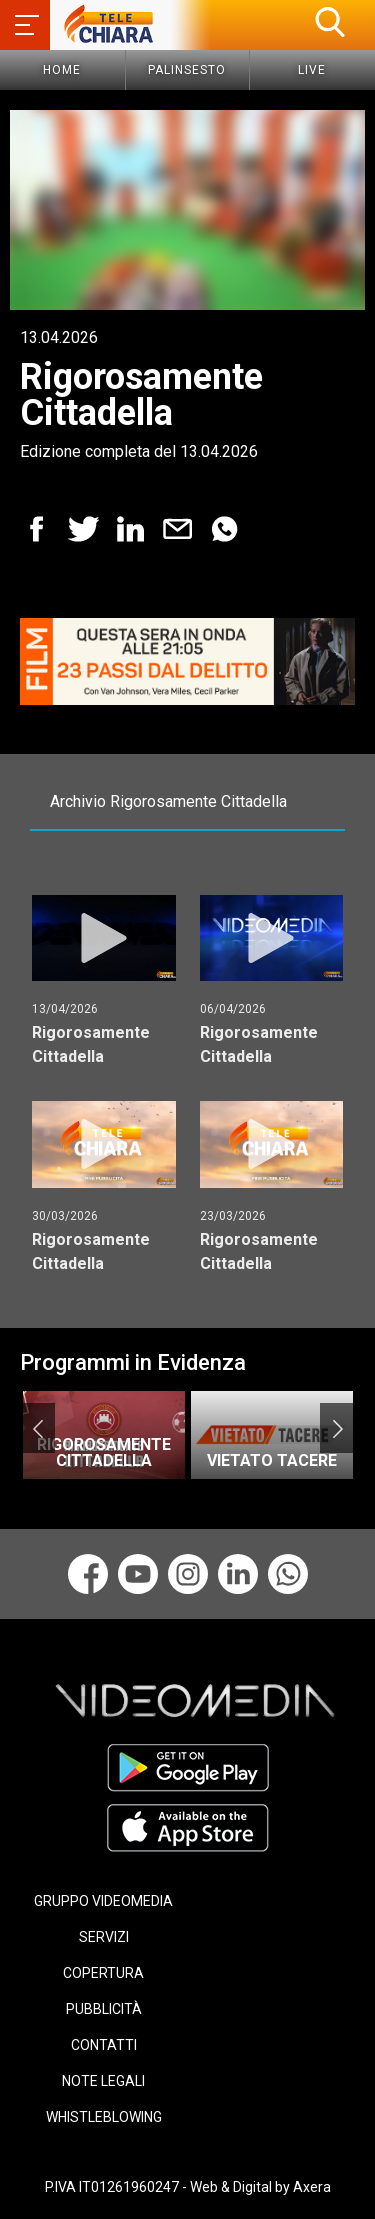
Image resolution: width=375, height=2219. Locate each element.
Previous (37, 1428)
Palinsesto (187, 70)
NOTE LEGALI (103, 2081)
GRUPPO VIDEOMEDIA (103, 1901)
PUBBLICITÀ (104, 2009)
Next (337, 1428)
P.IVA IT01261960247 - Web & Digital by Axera (188, 2187)
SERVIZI (104, 1937)
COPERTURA (103, 1973)
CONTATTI (104, 2045)
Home (62, 70)
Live (312, 70)
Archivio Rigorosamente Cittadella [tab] (168, 801)
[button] (330, 22)
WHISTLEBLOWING (104, 2117)
